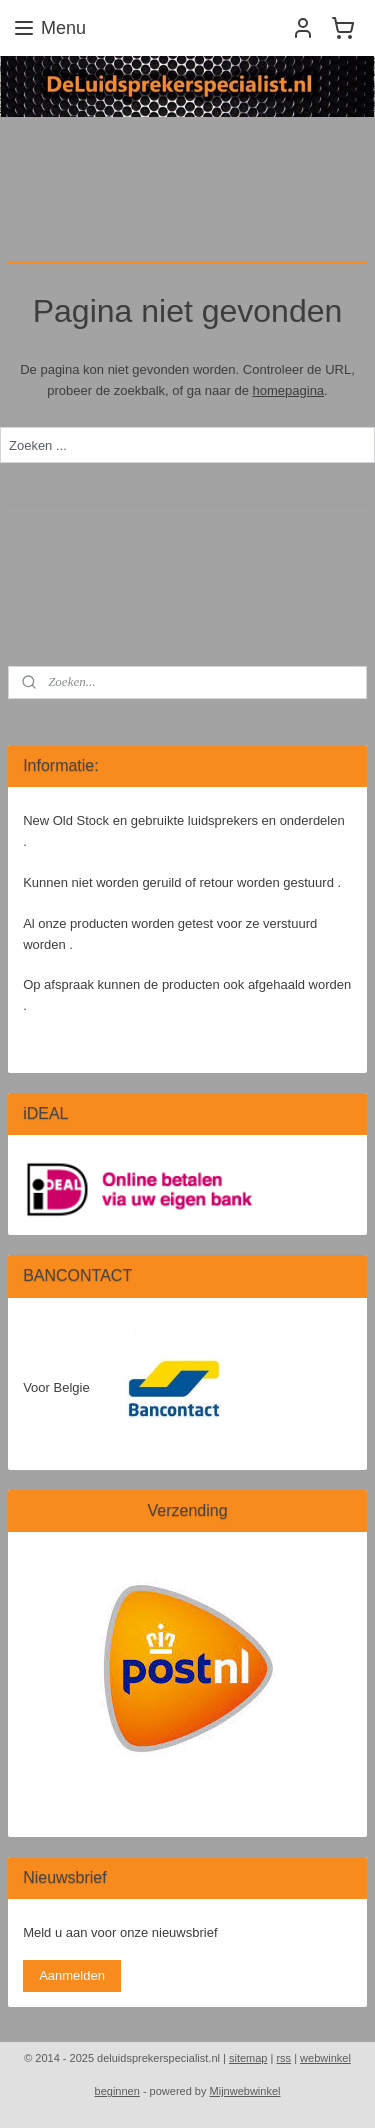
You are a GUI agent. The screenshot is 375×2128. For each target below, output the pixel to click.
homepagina (289, 389)
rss (283, 2058)
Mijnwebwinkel (245, 2091)
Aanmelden (72, 1975)
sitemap (248, 2058)
